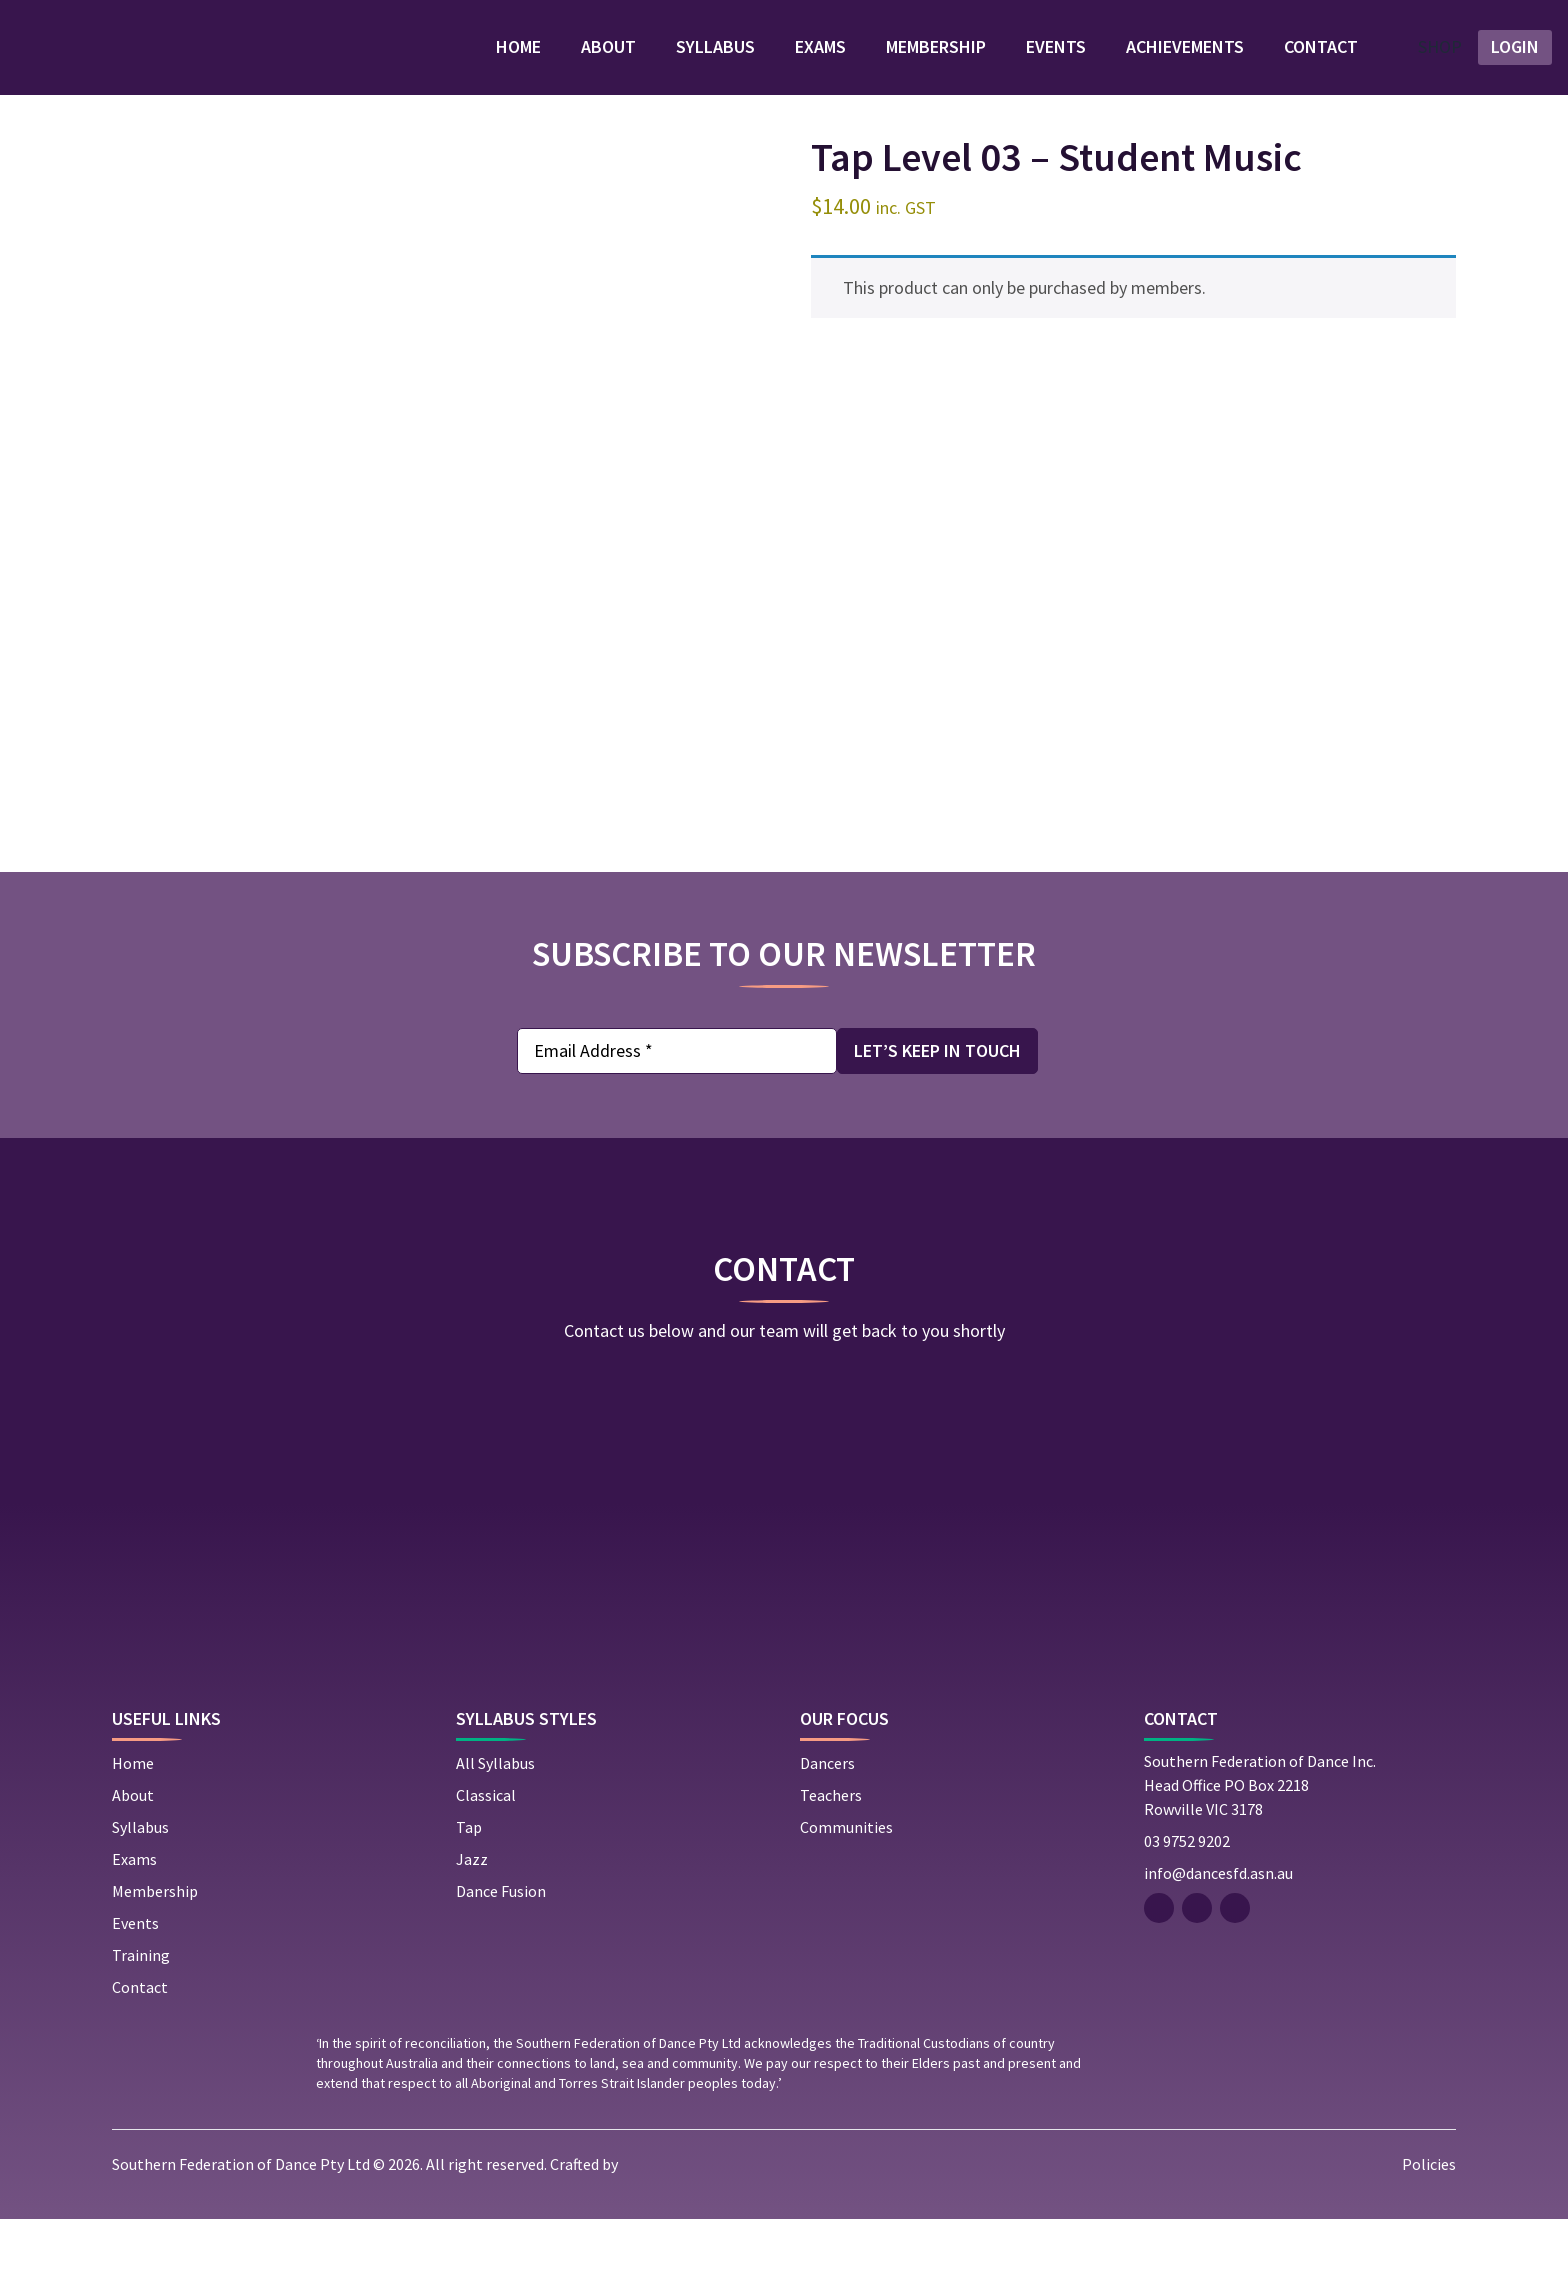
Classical (486, 1852)
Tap (469, 1884)
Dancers (827, 1820)
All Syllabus (495, 1820)
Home (492, 63)
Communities (846, 1884)
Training (141, 2012)
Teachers (831, 1852)
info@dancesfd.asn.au (1218, 1930)
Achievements (1159, 63)
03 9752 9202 (1187, 1898)
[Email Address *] (677, 1084)
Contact (1295, 63)
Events (1030, 63)
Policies (1429, 2221)
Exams (794, 63)
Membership (910, 63)
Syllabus (689, 63)
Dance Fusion (501, 1948)
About (582, 63)
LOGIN (1515, 63)
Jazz (472, 1916)
